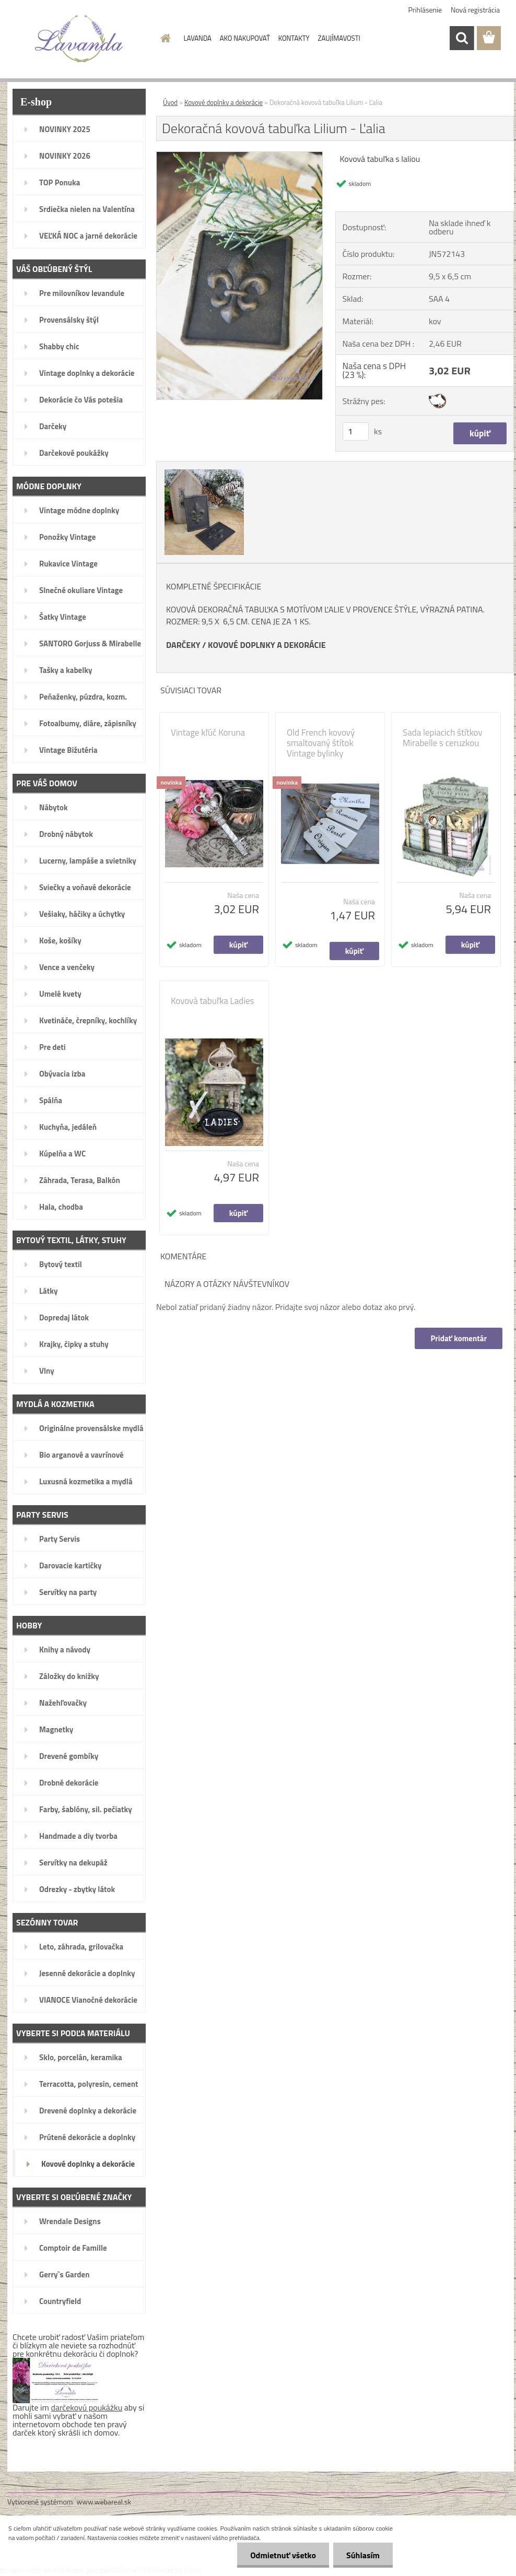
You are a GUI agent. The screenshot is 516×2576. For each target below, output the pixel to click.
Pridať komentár (458, 1338)
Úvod (170, 102)
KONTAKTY (294, 38)
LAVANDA (198, 38)
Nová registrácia (475, 9)
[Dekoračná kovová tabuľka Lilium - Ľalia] (239, 156)
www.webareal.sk (104, 2501)
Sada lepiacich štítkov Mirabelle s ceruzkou (443, 737)
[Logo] (79, 39)
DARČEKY (183, 645)
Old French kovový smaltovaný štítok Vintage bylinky (321, 743)
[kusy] (356, 431)
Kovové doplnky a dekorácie (223, 102)
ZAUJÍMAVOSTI (339, 38)
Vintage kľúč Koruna (208, 732)
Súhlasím (363, 2555)
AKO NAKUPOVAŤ (245, 38)
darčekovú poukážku (87, 2407)
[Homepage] (164, 38)
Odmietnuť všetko (283, 2555)
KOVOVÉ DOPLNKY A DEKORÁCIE (267, 645)
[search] (462, 38)
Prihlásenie (425, 9)
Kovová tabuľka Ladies (212, 1001)
